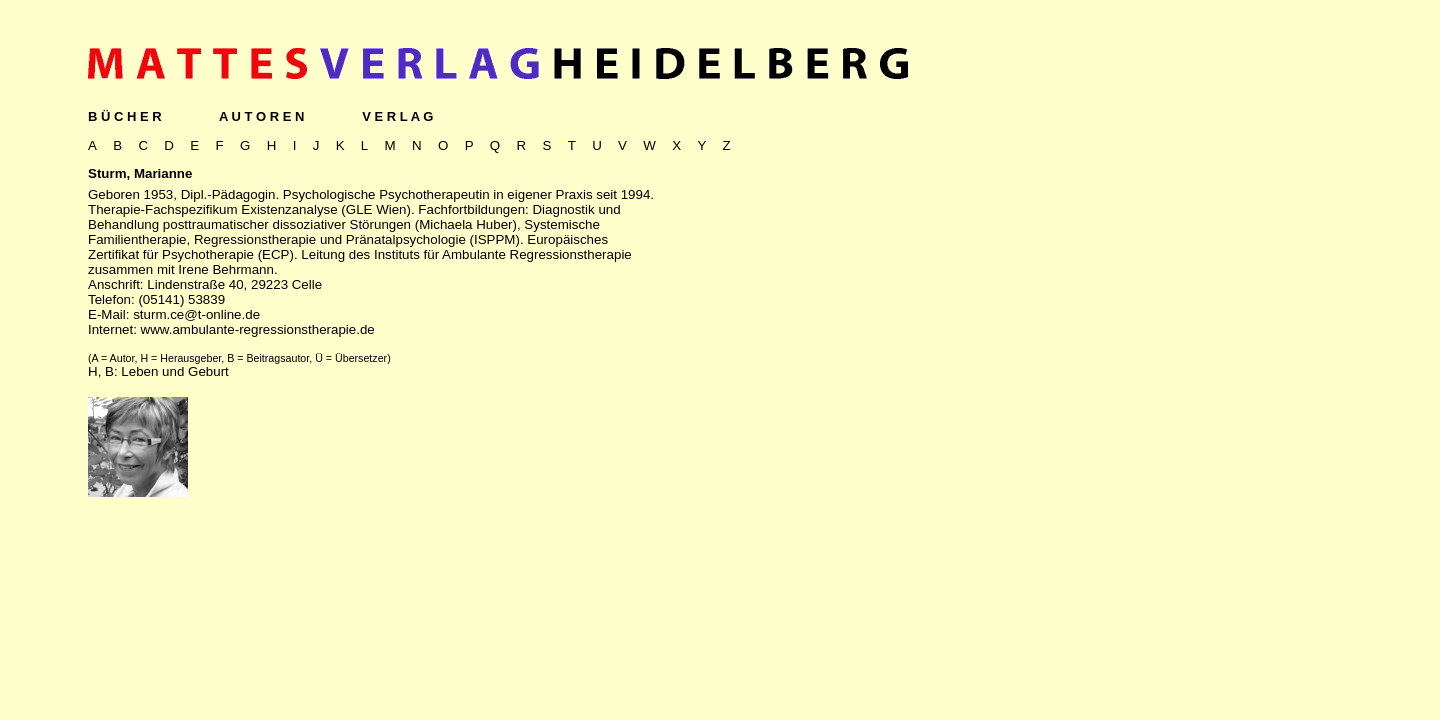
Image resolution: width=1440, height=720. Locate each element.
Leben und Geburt (174, 371)
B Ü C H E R (125, 116)
